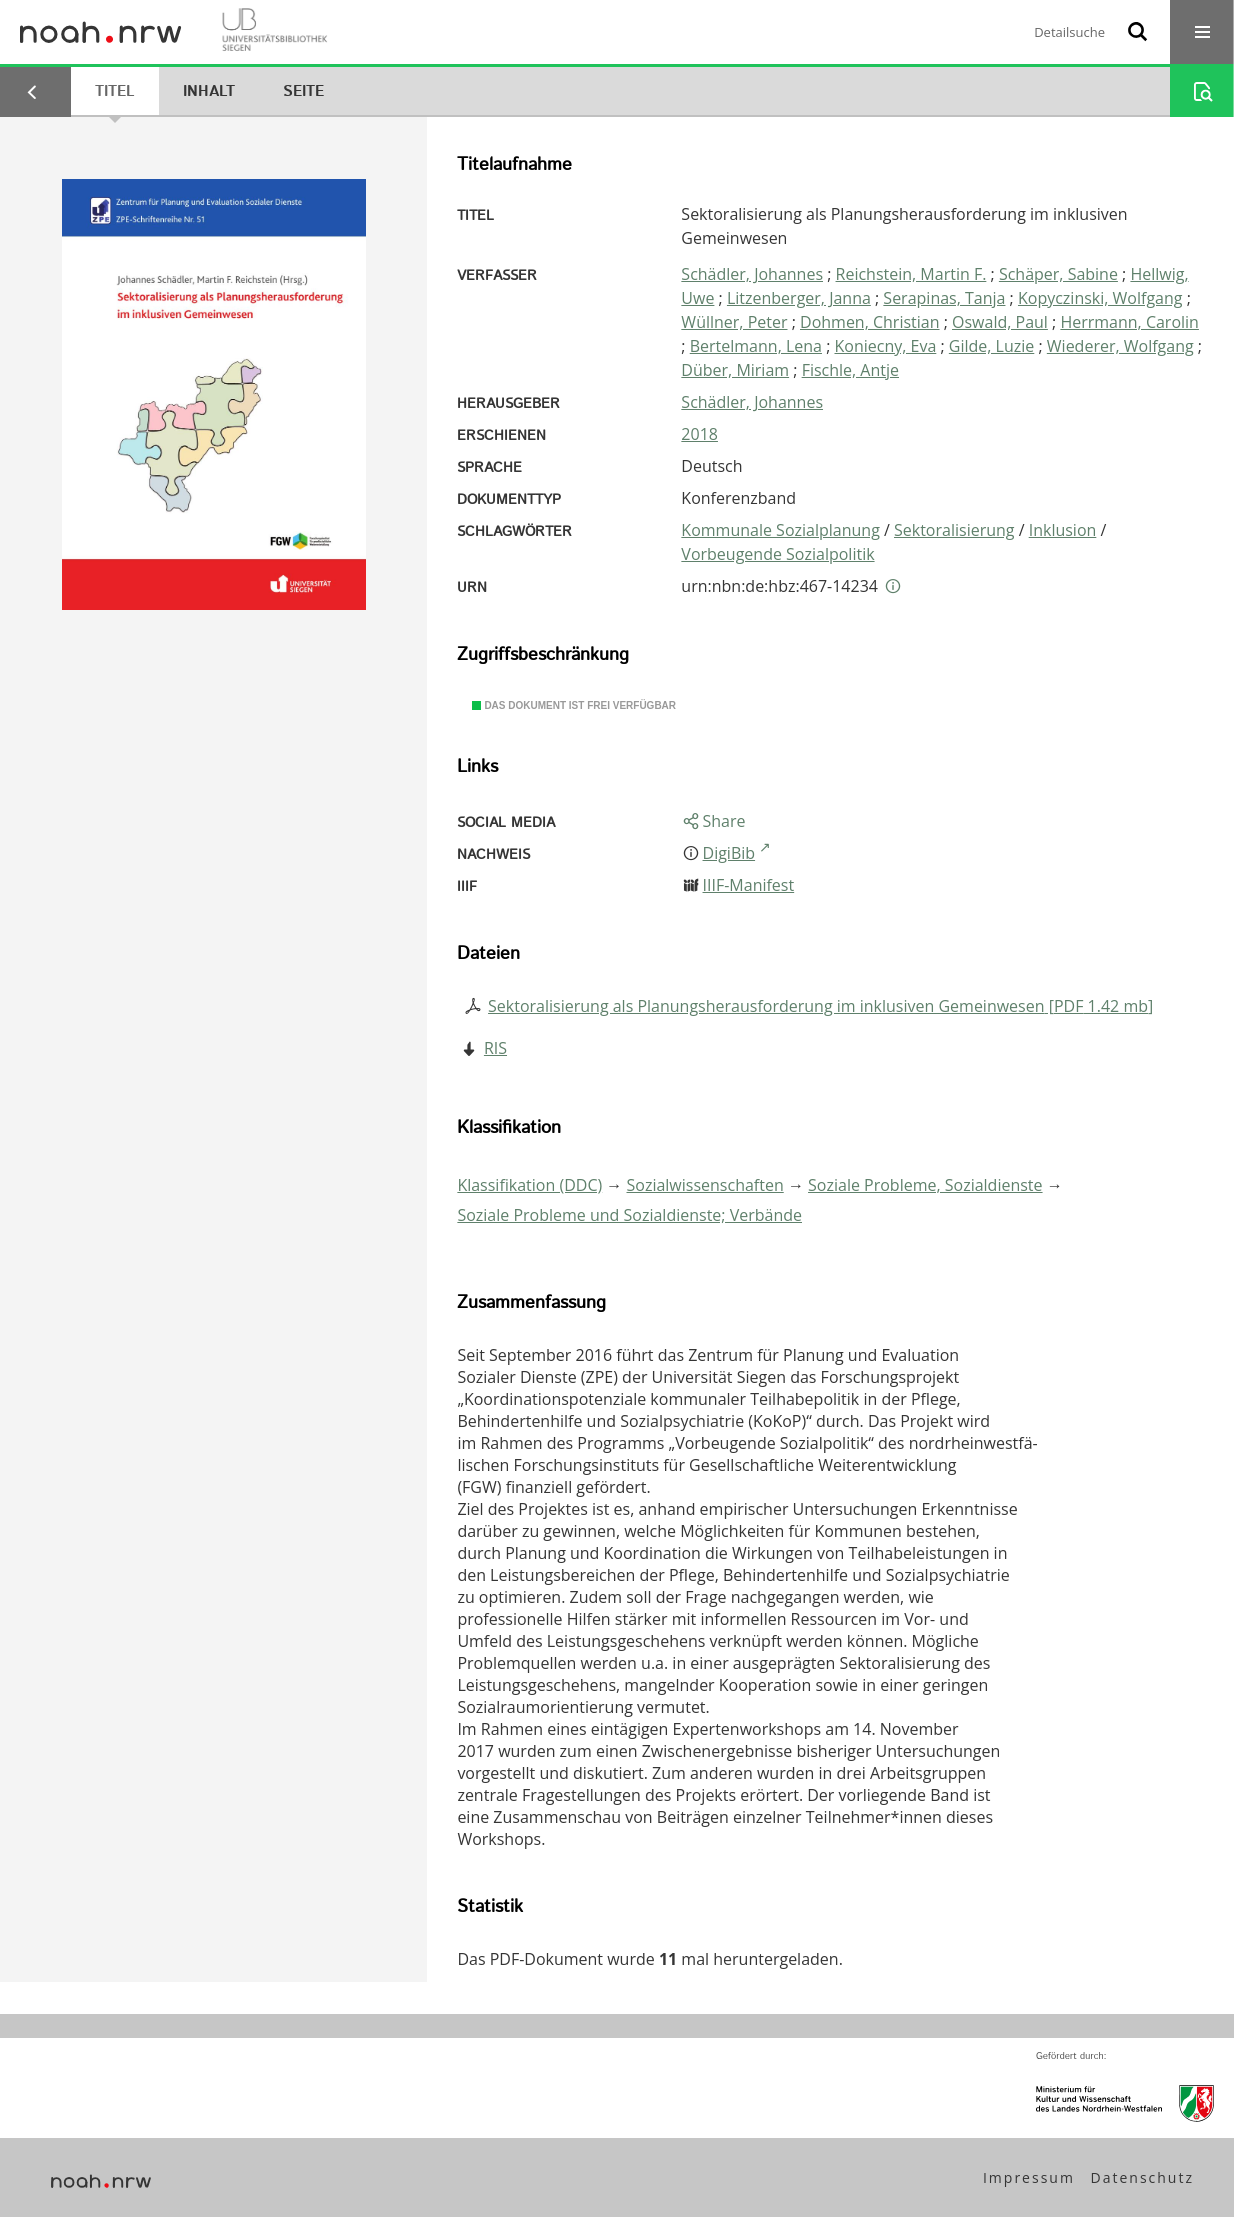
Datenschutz (1142, 2177)
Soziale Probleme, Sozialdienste (925, 1185)
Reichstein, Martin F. (911, 274)
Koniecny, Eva (885, 346)
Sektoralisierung (954, 530)
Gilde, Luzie (991, 346)
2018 (699, 434)
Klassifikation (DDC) (529, 1185)
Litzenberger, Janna (799, 298)
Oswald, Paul (1000, 322)
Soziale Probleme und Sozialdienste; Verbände (629, 1215)
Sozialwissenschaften (705, 1185)
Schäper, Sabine (1058, 274)
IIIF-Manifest (749, 885)
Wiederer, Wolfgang (1120, 346)
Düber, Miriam (735, 370)
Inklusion (1063, 530)
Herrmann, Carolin (1129, 322)
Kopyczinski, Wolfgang (1100, 298)
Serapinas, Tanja (944, 298)
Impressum (1029, 2177)
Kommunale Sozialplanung (780, 530)
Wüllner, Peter (734, 322)
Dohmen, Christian (870, 322)
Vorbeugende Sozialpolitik (777, 554)
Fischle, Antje (850, 370)
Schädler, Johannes (752, 274)
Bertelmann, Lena (756, 346)
